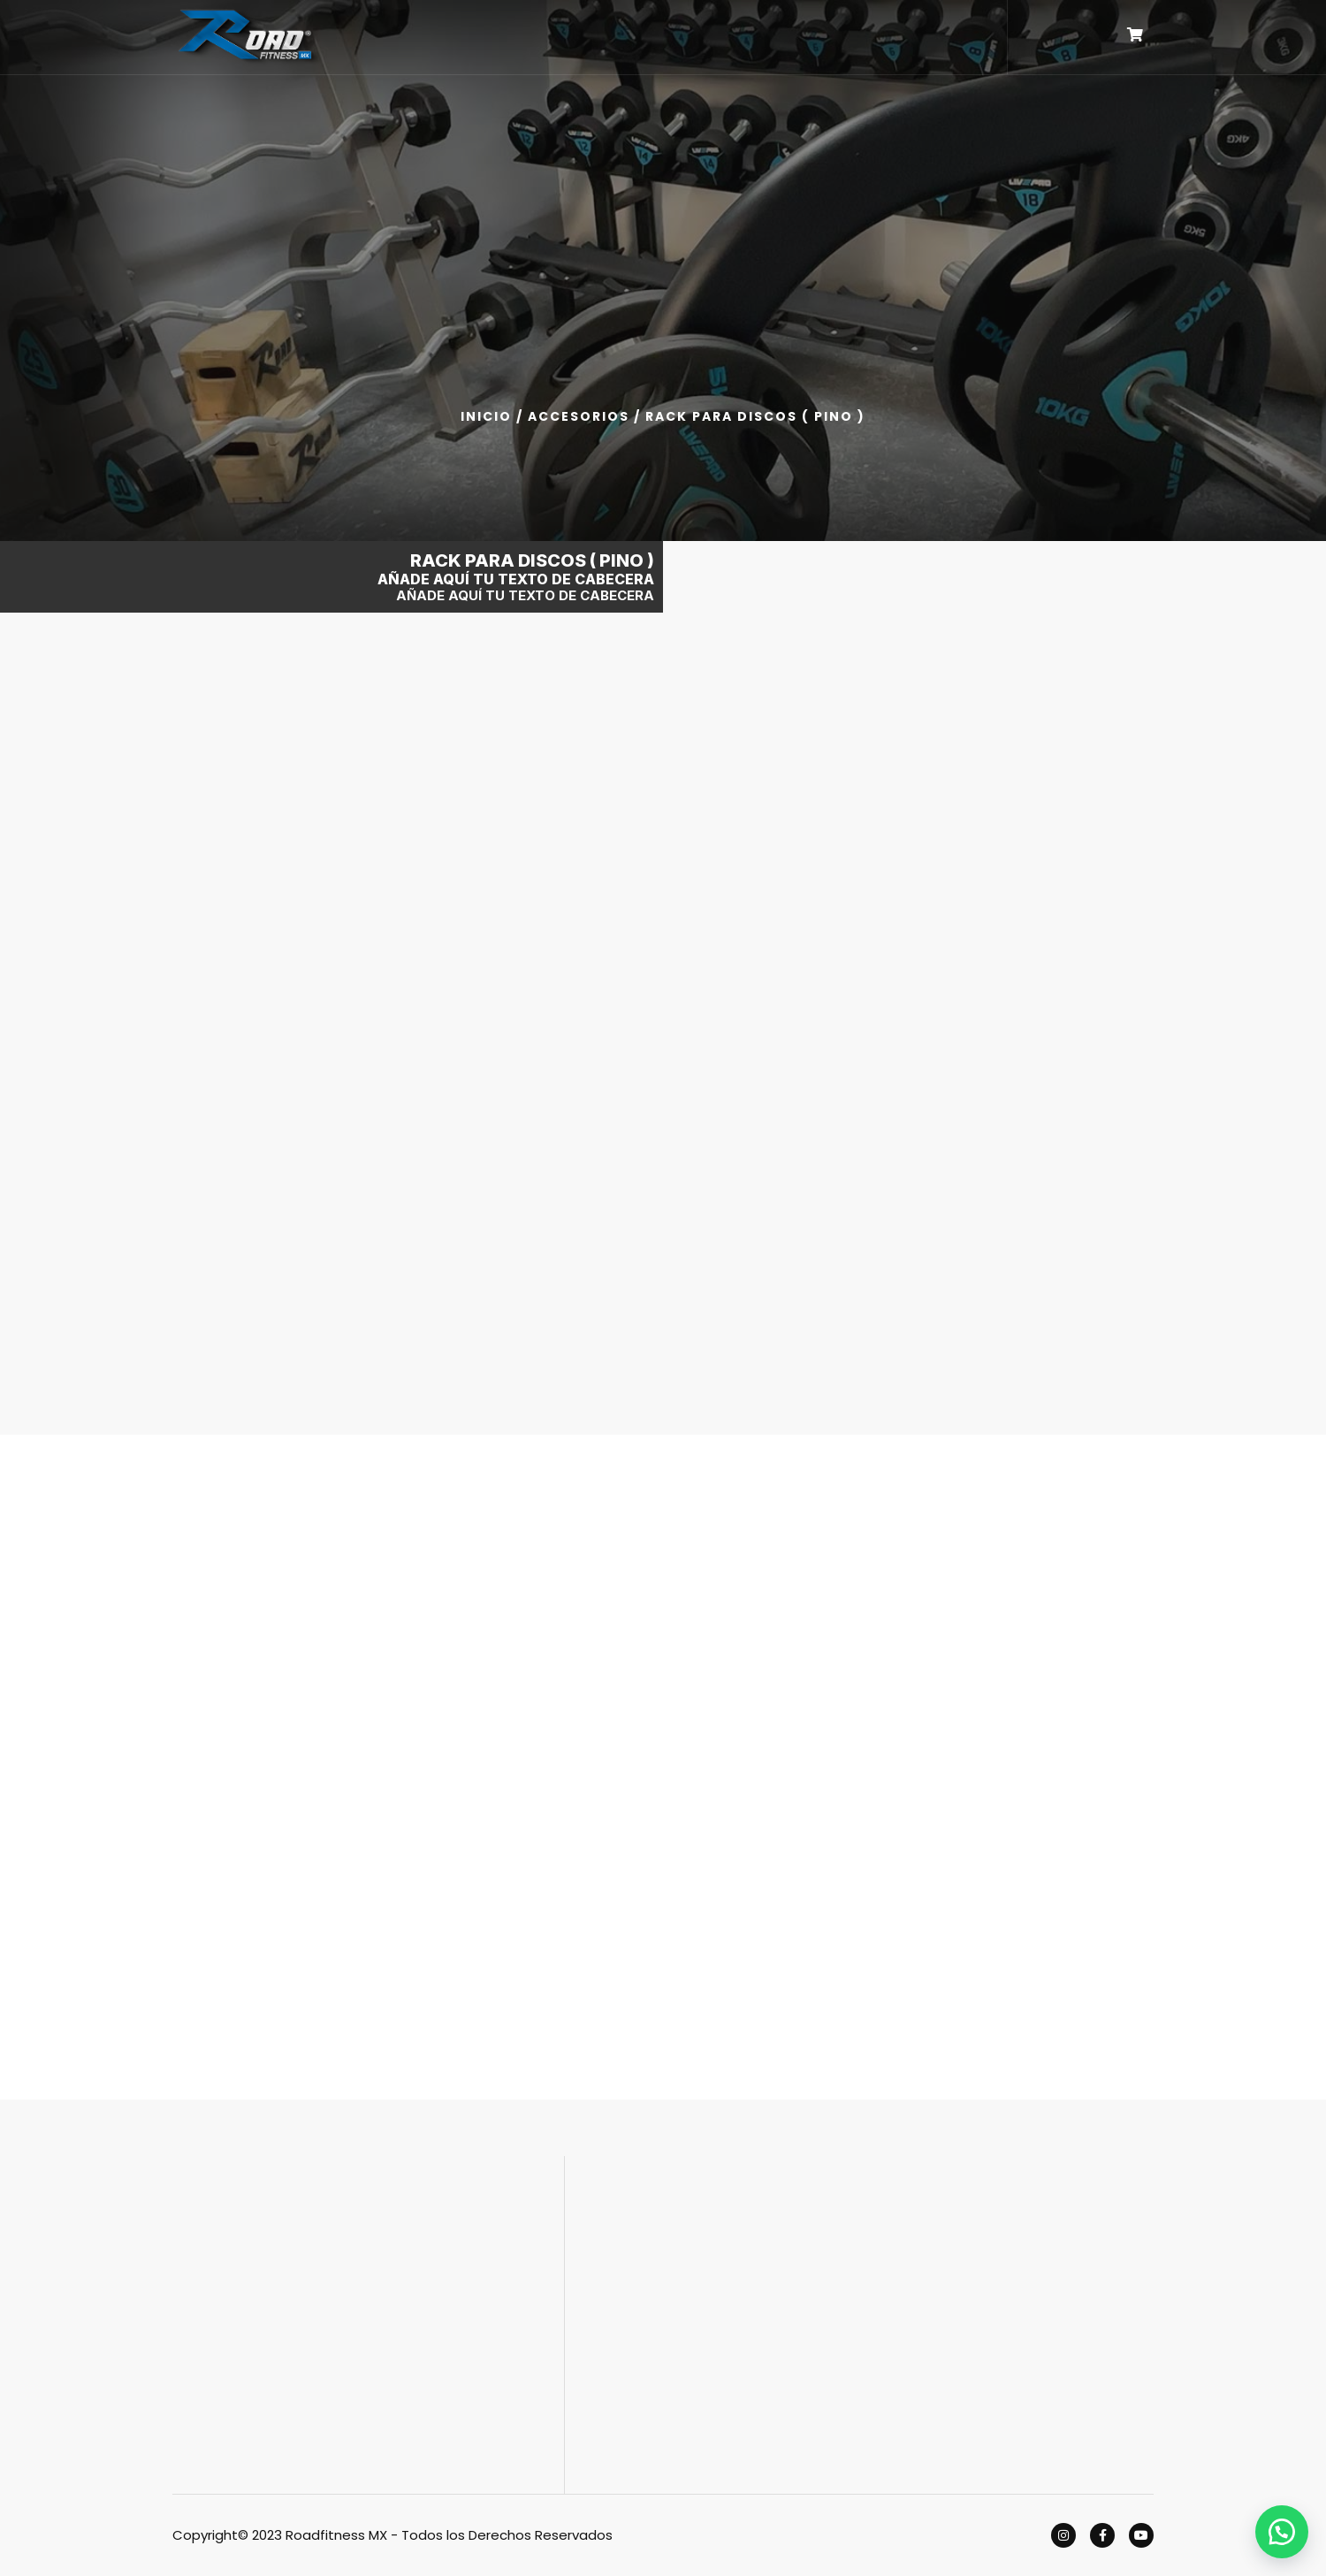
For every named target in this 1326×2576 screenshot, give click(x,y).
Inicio (486, 416)
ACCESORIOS (578, 416)
